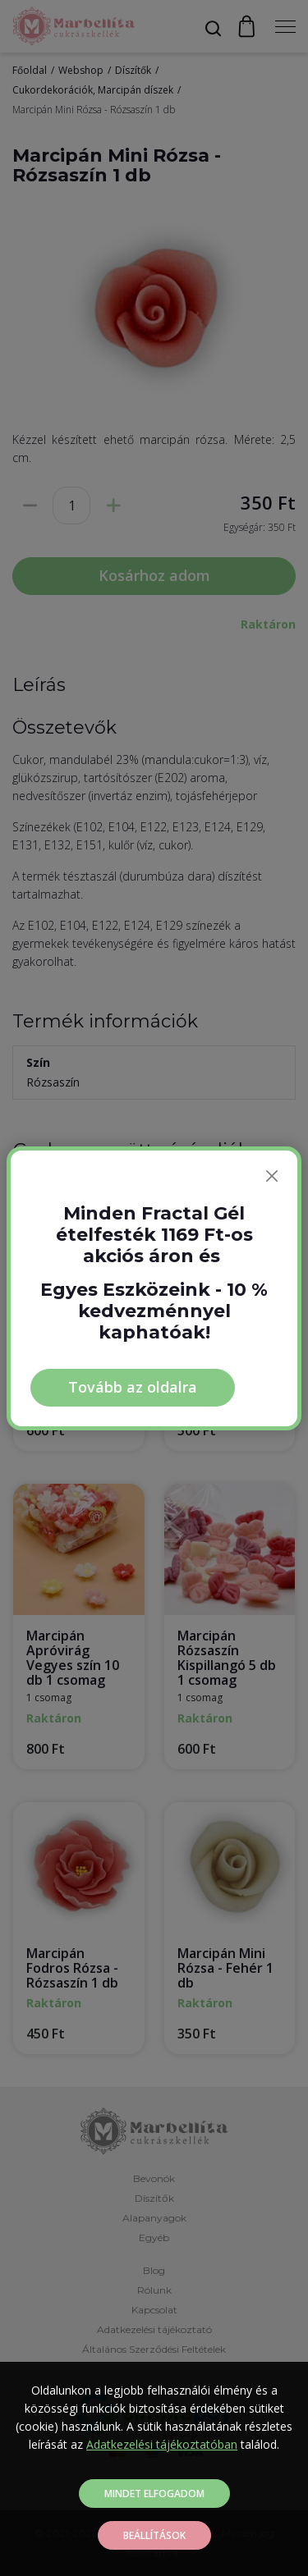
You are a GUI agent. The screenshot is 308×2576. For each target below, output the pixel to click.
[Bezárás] (272, 1176)
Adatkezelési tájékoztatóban (161, 2444)
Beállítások (154, 2535)
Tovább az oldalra (132, 1387)
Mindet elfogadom (154, 2494)
